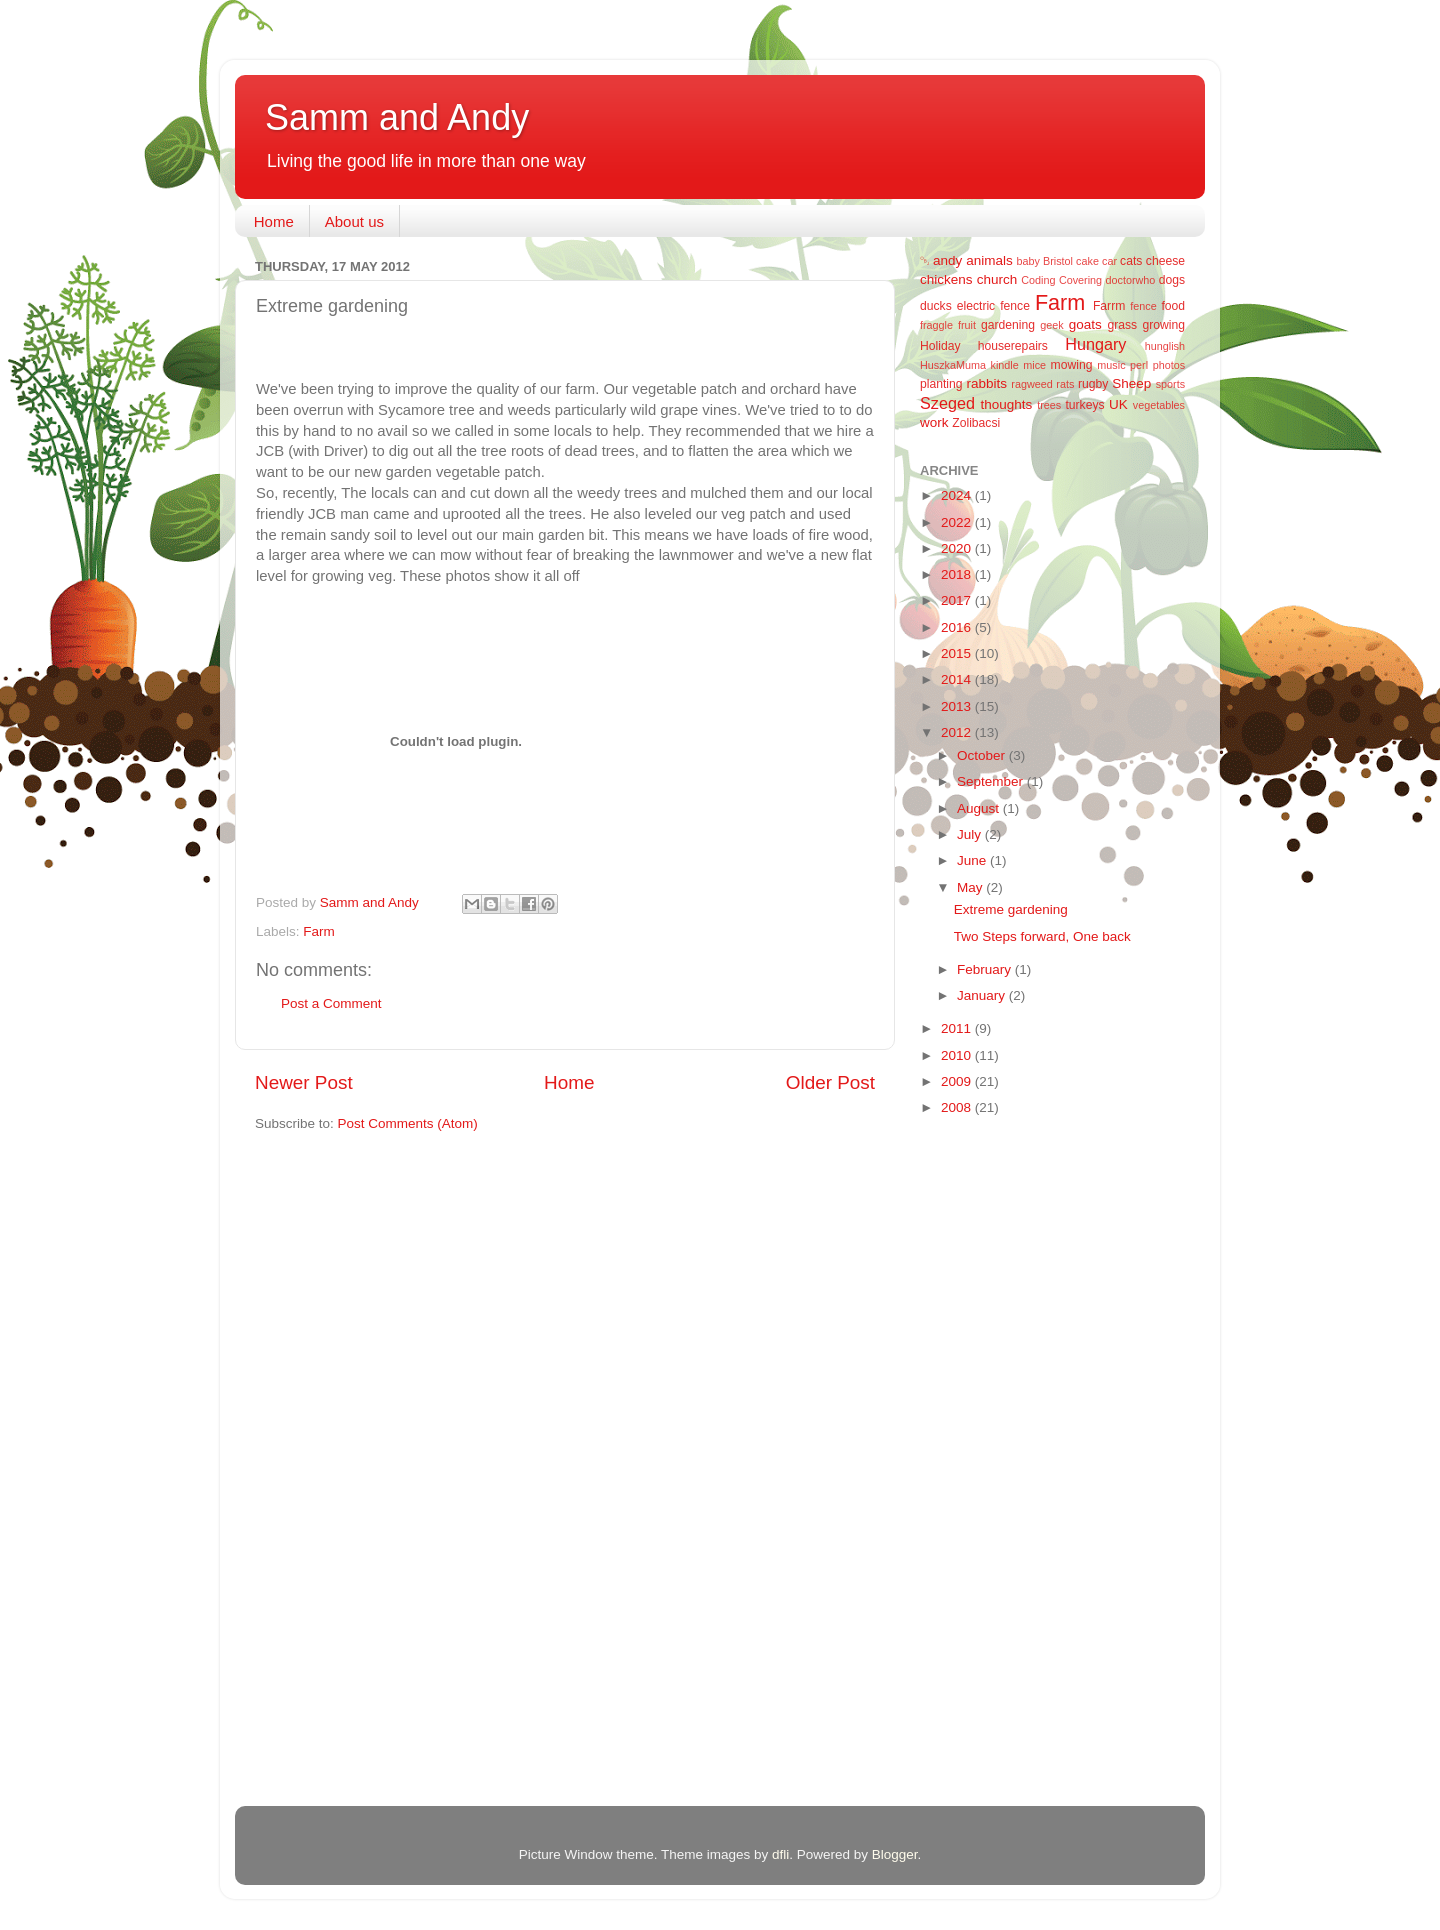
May (971, 887)
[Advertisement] (1000, 1450)
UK (1118, 404)
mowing (1072, 365)
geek (1051, 325)
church (997, 279)
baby (1028, 261)
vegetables (1159, 405)
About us (354, 221)
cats (1131, 261)
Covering (1080, 280)
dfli (780, 1854)
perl (1139, 365)
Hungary (1095, 344)
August (980, 808)
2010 (958, 1055)
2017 (958, 600)
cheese (1165, 261)
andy (947, 260)
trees (1049, 405)
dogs (1172, 280)
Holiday (940, 346)
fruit (967, 325)
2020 (958, 548)
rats (1065, 384)
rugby (1093, 384)
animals (989, 260)
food (1173, 306)
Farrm (1109, 306)
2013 (958, 706)
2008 (958, 1107)
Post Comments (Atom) (408, 1123)
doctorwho (1131, 280)
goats (1085, 324)
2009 (958, 1081)
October (983, 755)
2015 (958, 653)
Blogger (895, 1854)
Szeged (947, 403)
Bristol (1058, 261)
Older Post (830, 1082)
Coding (1038, 280)
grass (1122, 325)
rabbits (986, 383)
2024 (958, 495)
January (983, 995)
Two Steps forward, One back (1042, 936)
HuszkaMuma (953, 365)
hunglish (1165, 346)
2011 (958, 1028)
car (1109, 261)
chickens (946, 279)
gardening (1008, 325)
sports (1170, 384)
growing (1164, 325)
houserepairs (1013, 346)
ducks (936, 306)
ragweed (1031, 384)
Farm (319, 931)
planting (941, 384)
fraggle (936, 325)
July (971, 834)
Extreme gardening (1011, 909)
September (992, 781)
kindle (1005, 365)
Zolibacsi (976, 423)
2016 (958, 627)
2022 (958, 522)
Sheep (1131, 383)
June (973, 860)
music (1111, 365)
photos (1169, 365)
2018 (958, 574)
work (934, 422)
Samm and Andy (397, 117)
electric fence (993, 306)
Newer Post (304, 1082)
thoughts (1007, 404)
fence (1143, 306)
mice (1034, 365)
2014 (958, 679)
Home (274, 221)
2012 (958, 732)
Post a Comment (331, 1003)
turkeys (1084, 405)
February (986, 969)
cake (1087, 261)
